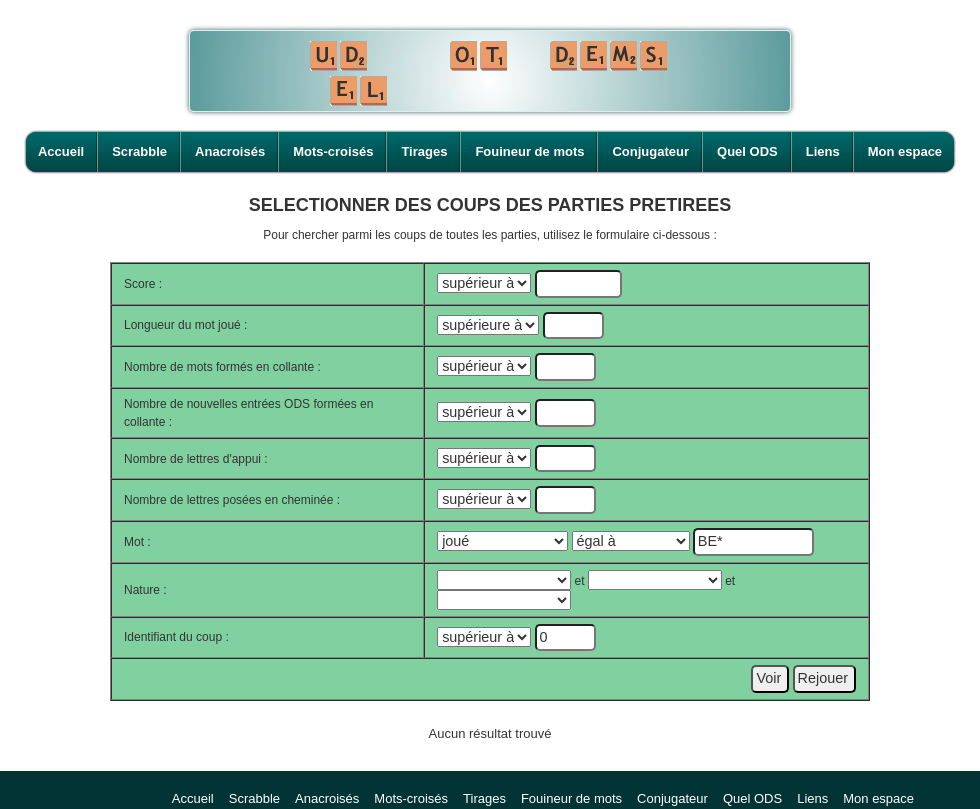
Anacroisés (230, 151)
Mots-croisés (333, 151)
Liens (823, 151)
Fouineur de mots (529, 151)
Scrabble (139, 151)
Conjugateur (650, 151)
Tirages (424, 151)
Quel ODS (747, 151)
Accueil (61, 151)
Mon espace (905, 151)
